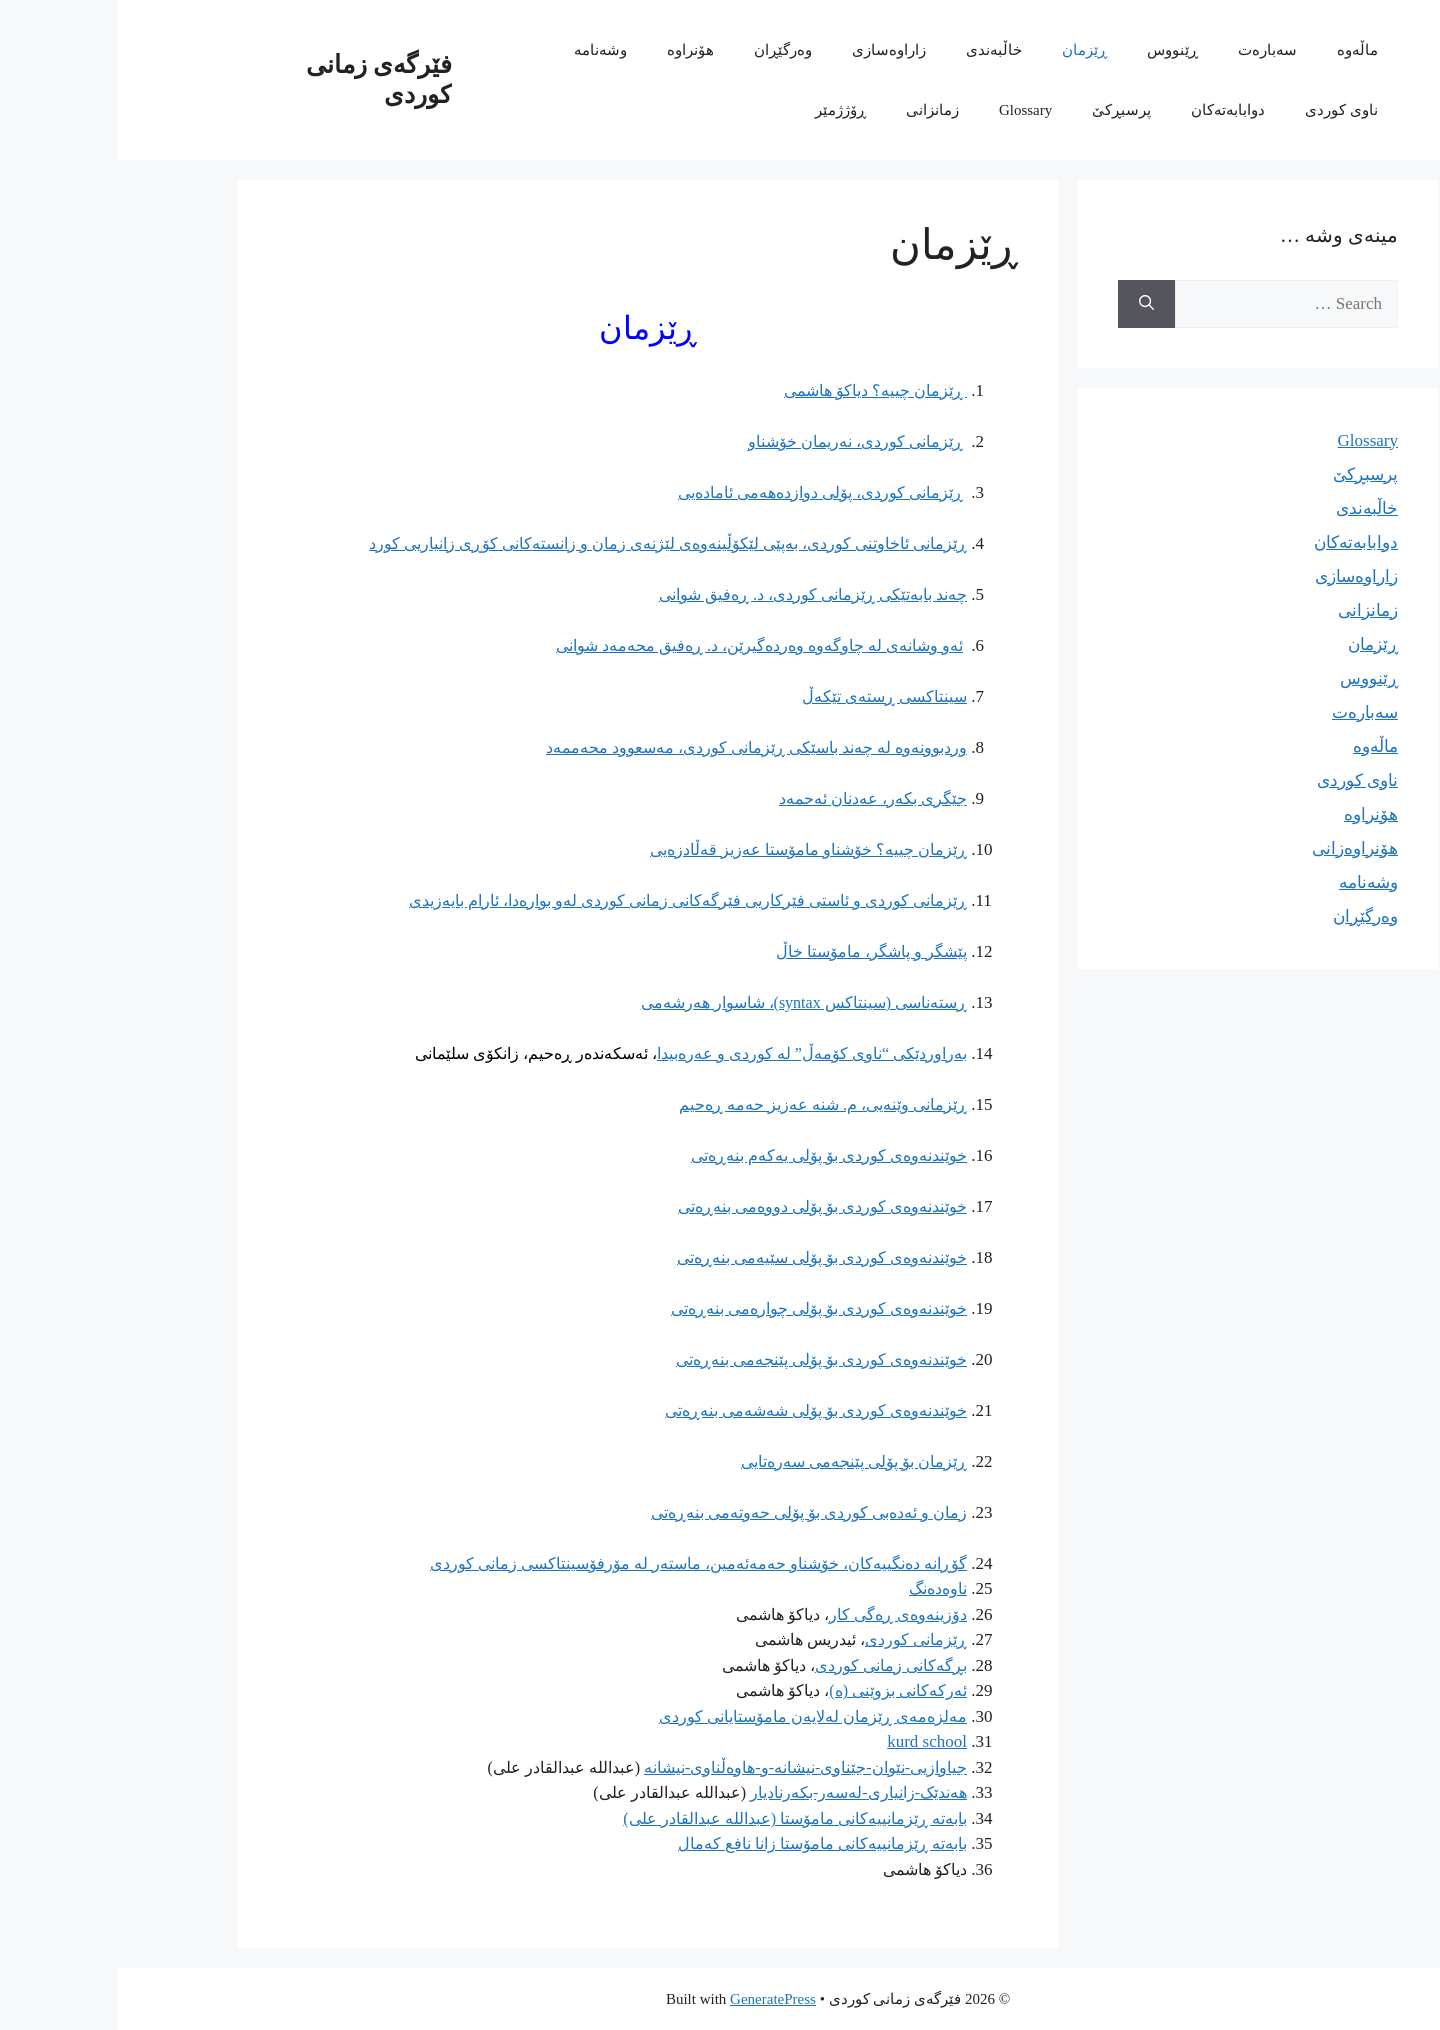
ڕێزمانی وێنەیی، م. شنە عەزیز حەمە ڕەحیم (705, 1104)
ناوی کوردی (1223, 110)
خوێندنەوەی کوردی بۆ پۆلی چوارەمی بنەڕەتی (701, 1308)
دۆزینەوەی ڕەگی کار (780, 1614)
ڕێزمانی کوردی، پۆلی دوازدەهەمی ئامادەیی (702, 492)
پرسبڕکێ (1003, 110)
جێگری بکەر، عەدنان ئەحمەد (755, 798)
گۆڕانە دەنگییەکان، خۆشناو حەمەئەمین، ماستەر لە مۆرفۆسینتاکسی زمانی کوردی (580, 1563)
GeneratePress (655, 1999)
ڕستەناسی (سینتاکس (776, 1002)
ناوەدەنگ (820, 1588)
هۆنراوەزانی (1237, 848)
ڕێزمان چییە (757, 390)
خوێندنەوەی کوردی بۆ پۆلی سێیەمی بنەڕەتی (704, 1257)
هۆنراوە (572, 50)
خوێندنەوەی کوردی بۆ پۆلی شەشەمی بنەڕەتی (698, 1410)
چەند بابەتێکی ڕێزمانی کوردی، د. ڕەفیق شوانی (695, 594)
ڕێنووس (1054, 50)
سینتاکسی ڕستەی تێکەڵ (766, 696)
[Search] (1028, 304)
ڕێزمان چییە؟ (801, 849)
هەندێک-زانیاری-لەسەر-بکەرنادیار (740, 1792)
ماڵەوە (1239, 50)
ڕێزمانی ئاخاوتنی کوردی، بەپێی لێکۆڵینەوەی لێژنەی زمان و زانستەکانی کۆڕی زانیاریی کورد (550, 543)
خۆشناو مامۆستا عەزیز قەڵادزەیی (643, 849)
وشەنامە (482, 50)
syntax (613, 1002)
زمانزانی (814, 110)
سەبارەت (1149, 50)
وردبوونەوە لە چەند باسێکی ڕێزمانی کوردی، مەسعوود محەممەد (638, 747)
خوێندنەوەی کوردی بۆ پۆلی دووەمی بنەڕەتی (704, 1206)
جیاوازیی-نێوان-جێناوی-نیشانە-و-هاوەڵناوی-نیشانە (687, 1767)
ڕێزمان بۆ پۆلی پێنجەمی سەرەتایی (736, 1461)
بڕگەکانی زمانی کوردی (773, 1665)
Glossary (907, 110)
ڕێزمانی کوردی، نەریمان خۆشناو (737, 441)
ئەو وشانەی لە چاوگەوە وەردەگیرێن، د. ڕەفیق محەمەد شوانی (641, 645)
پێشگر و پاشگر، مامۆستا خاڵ (753, 951)
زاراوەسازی (771, 50)
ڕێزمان (966, 50)
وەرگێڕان (665, 50)
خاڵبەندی (876, 50)
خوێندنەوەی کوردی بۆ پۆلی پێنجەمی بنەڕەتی (703, 1359)
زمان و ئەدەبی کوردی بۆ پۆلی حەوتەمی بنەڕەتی (691, 1512)
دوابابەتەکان (1110, 110)
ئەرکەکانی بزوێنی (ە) (780, 1690)
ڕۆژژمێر (722, 110)
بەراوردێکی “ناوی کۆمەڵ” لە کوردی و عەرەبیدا (694, 1053)
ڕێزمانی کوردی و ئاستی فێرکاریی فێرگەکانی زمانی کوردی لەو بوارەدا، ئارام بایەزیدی (570, 900)
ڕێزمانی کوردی (798, 1639)
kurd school (809, 1741)
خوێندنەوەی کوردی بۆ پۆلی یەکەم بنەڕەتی (711, 1155)
